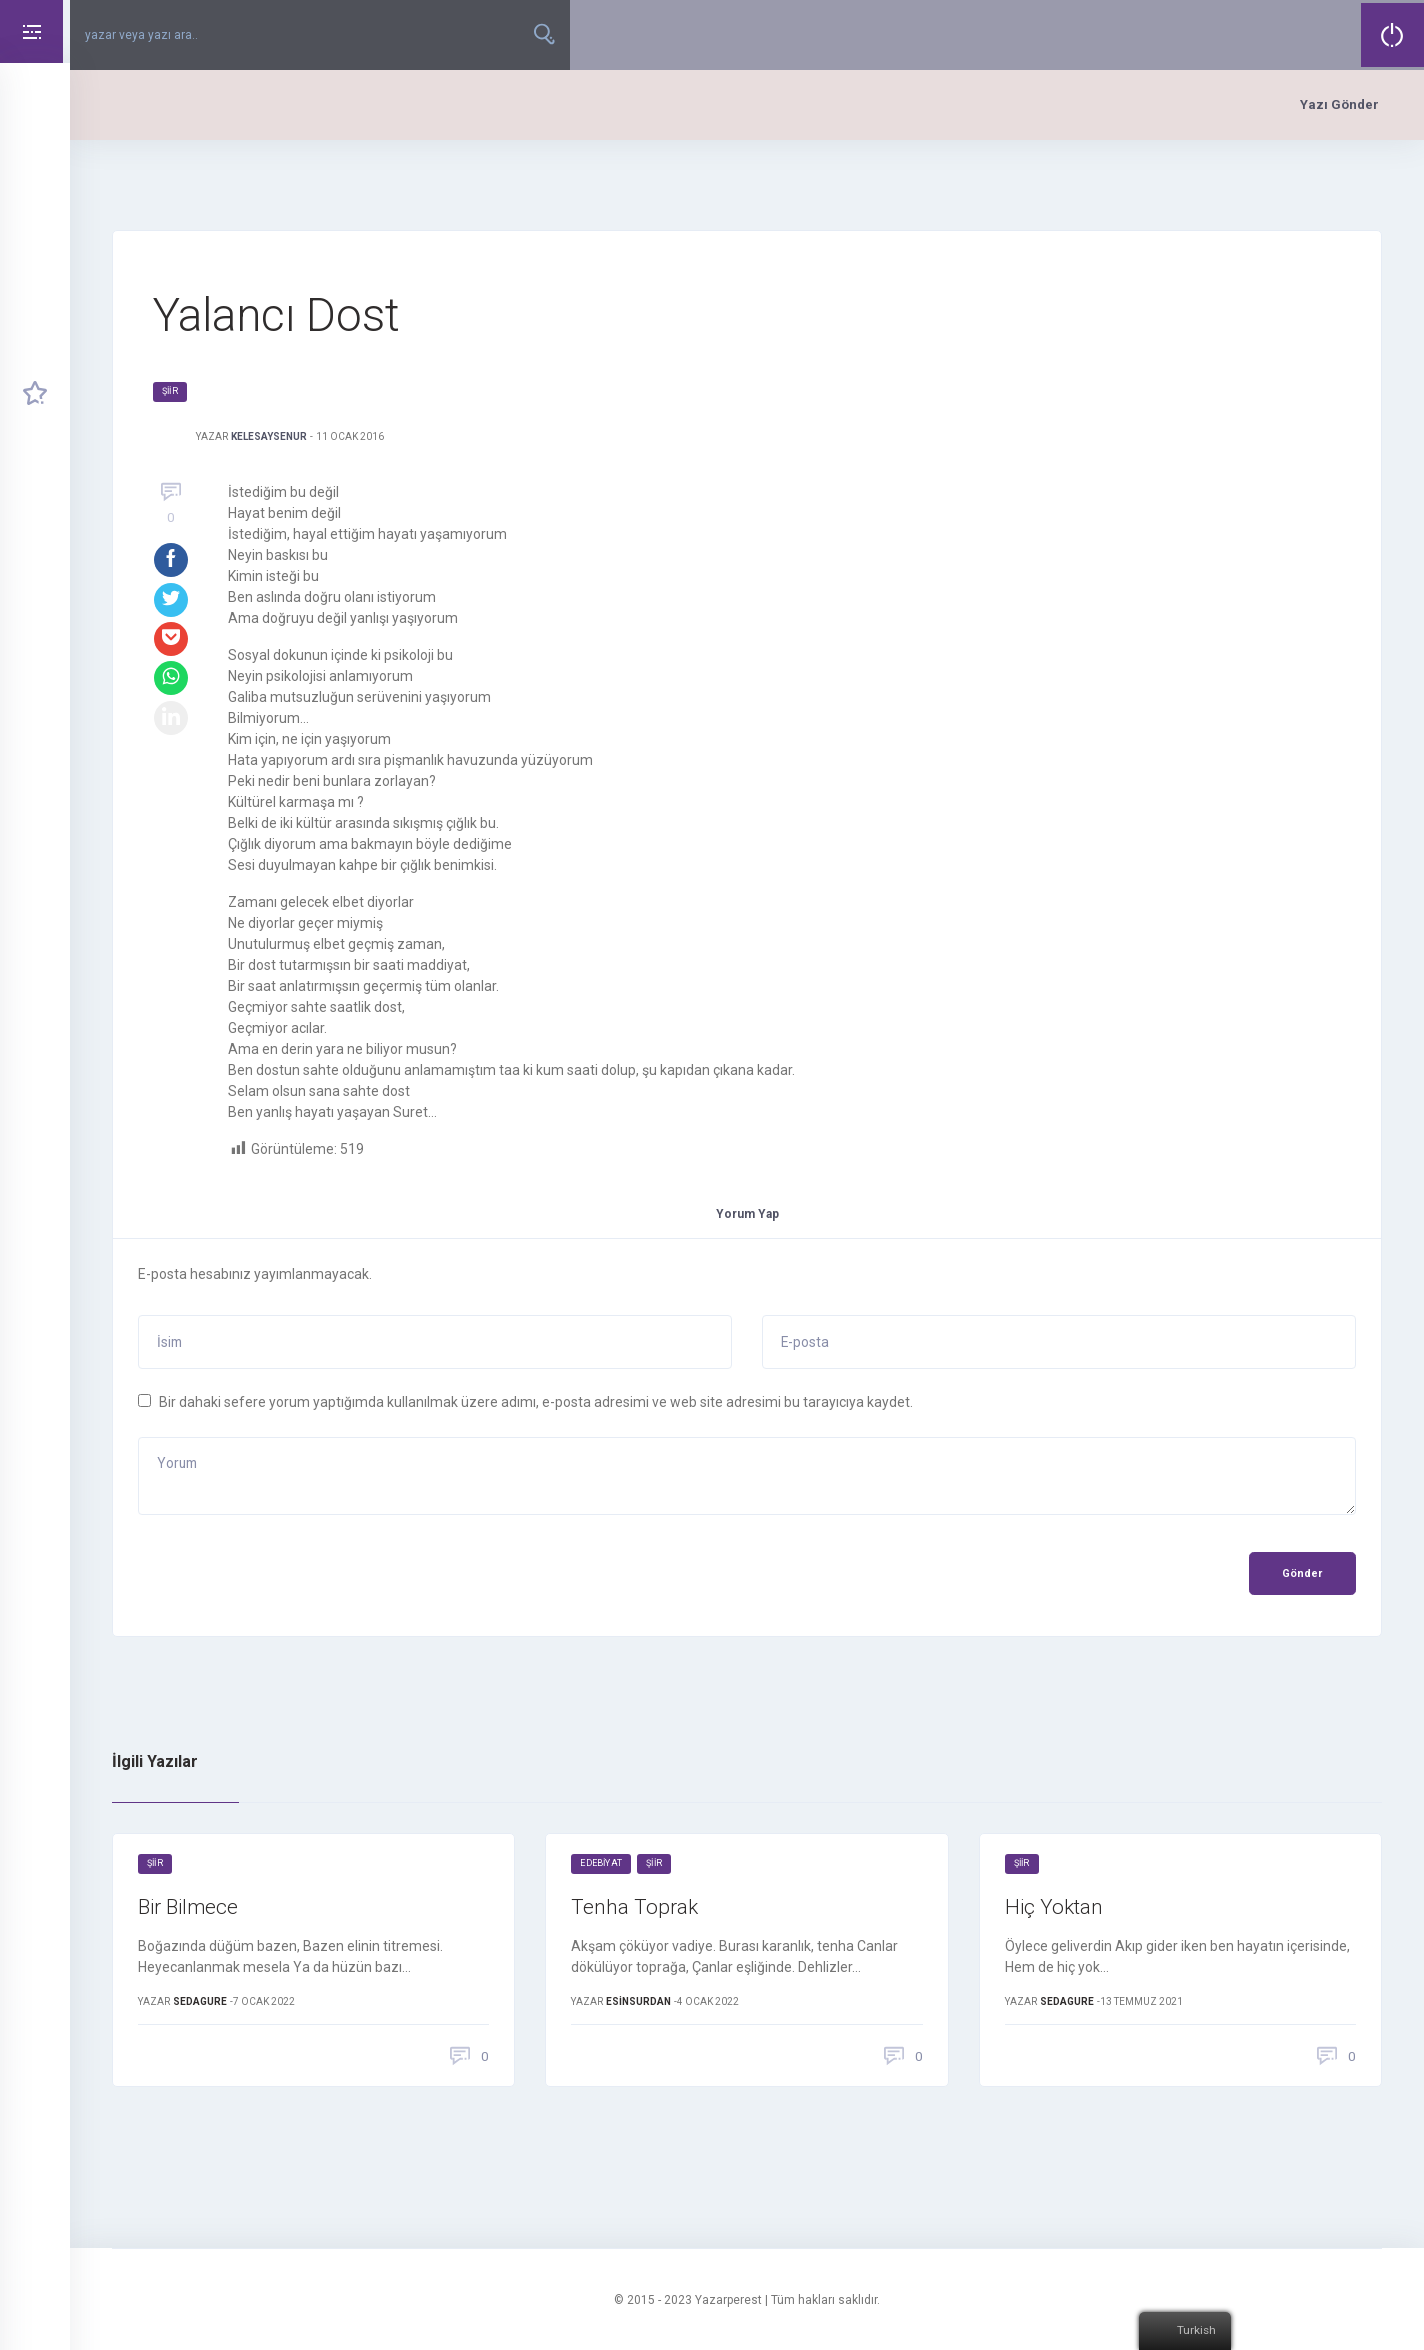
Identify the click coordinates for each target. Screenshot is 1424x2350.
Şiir (170, 391)
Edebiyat (601, 1866)
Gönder (1301, 1575)
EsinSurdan (638, 2006)
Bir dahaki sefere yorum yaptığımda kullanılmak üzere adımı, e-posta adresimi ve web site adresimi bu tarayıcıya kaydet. (536, 1402)
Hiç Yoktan (1056, 1909)
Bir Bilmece (191, 1909)
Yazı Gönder (1339, 104)
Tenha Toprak (636, 1909)
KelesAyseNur (269, 436)
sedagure (200, 2006)
